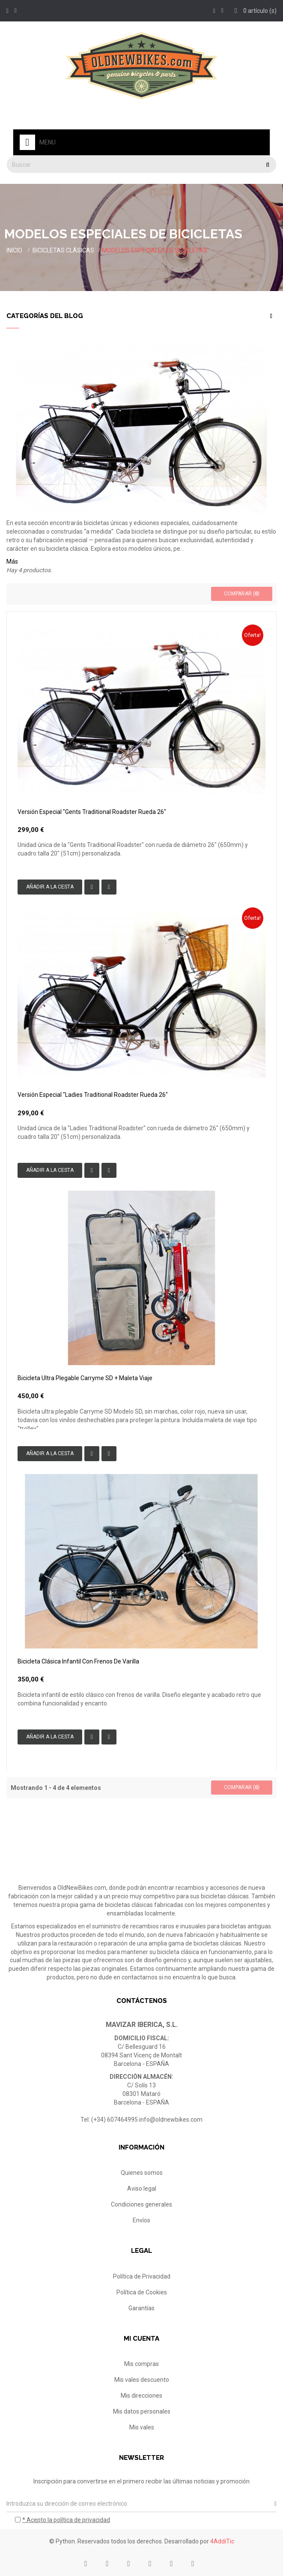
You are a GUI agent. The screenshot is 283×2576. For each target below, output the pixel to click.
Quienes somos (142, 2172)
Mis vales (141, 2427)
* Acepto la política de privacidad (66, 2519)
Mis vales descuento (141, 2379)
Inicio (14, 250)
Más (12, 561)
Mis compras (141, 2363)
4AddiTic (222, 2541)
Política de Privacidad (141, 2276)
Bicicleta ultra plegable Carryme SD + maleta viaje (85, 1378)
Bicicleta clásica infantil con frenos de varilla (78, 1661)
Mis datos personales (141, 2411)
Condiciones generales (141, 2204)
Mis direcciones (141, 2395)
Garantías (141, 2308)
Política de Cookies (141, 2292)
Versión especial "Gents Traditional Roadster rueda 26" (92, 811)
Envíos (141, 2220)
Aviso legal (141, 2188)
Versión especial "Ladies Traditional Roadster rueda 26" (93, 1094)
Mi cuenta (141, 2338)
